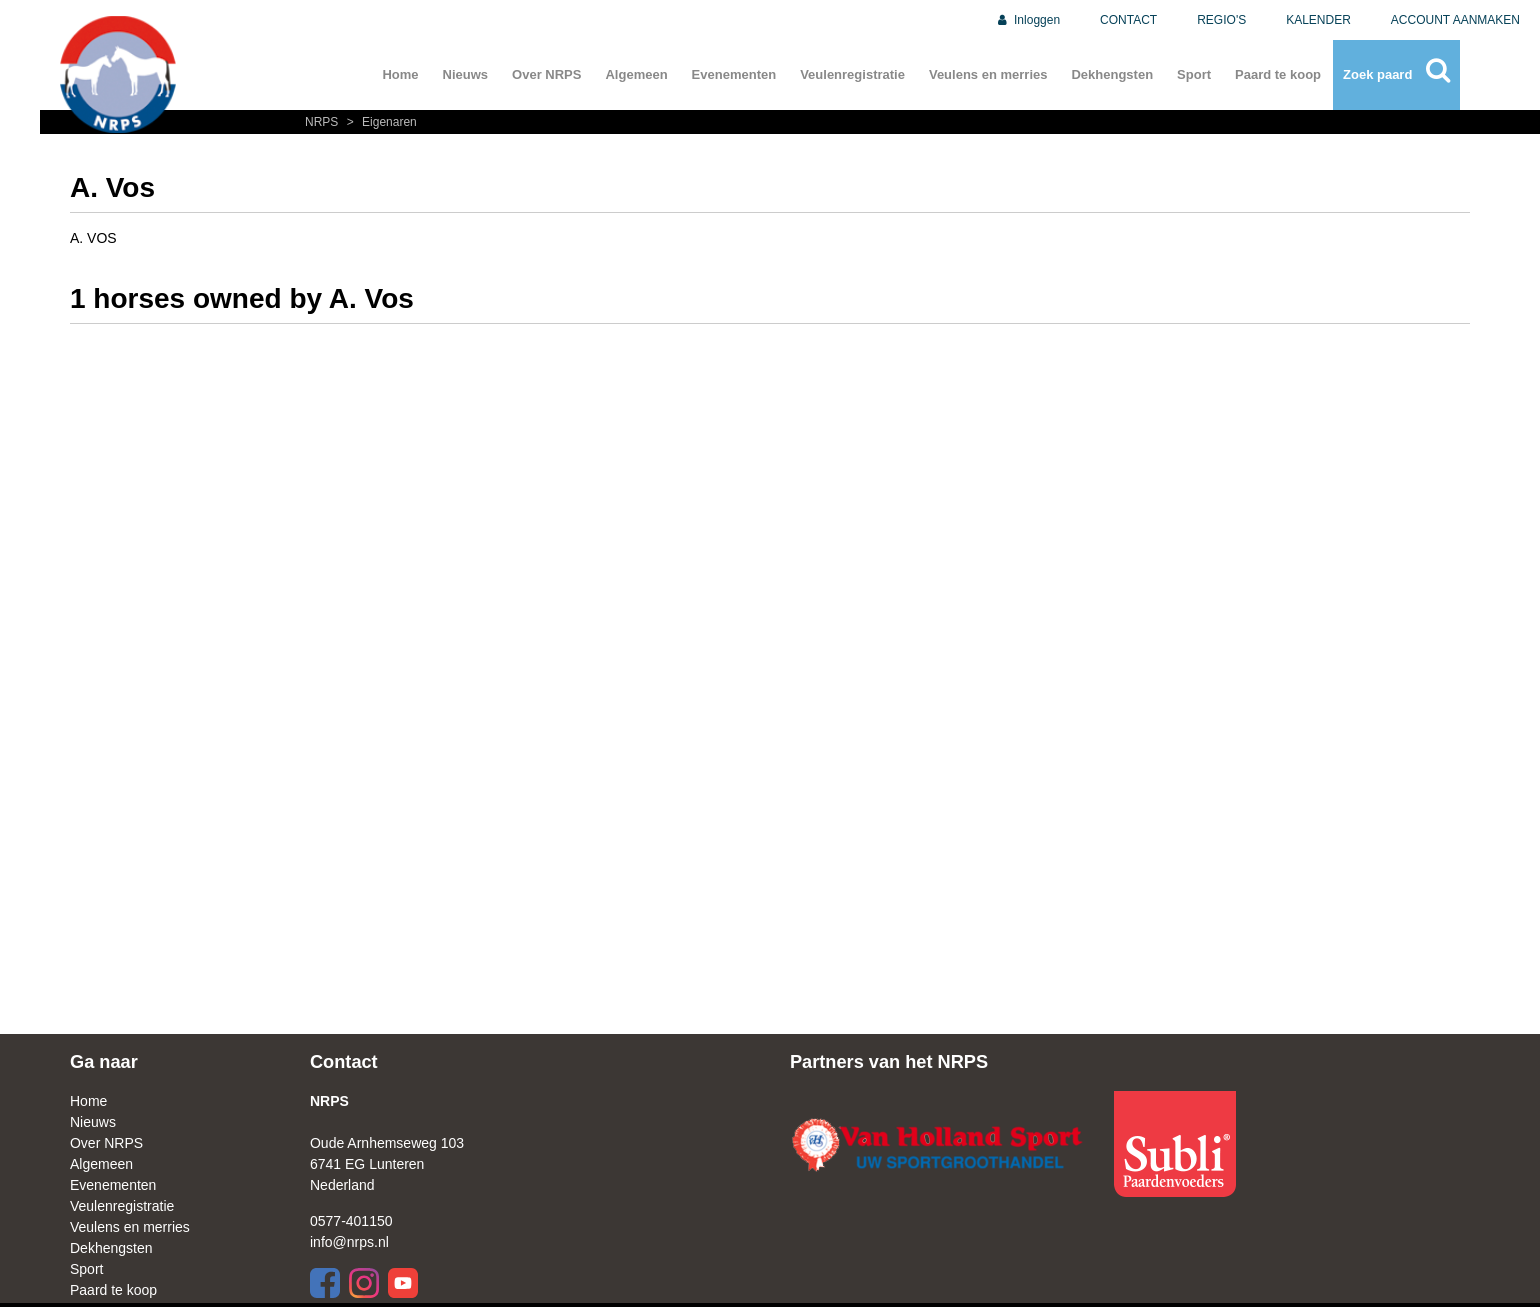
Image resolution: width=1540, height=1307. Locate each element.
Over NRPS (546, 74)
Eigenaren (379, 122)
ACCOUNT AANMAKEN (1455, 20)
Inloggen (1027, 20)
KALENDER (1318, 20)
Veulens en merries (988, 74)
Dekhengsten (1112, 74)
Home (400, 74)
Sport (1194, 74)
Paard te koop (1278, 74)
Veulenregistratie (852, 74)
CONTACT (1128, 20)
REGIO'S (1221, 20)
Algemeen (636, 74)
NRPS (323, 122)
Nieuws (466, 74)
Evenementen (734, 74)
